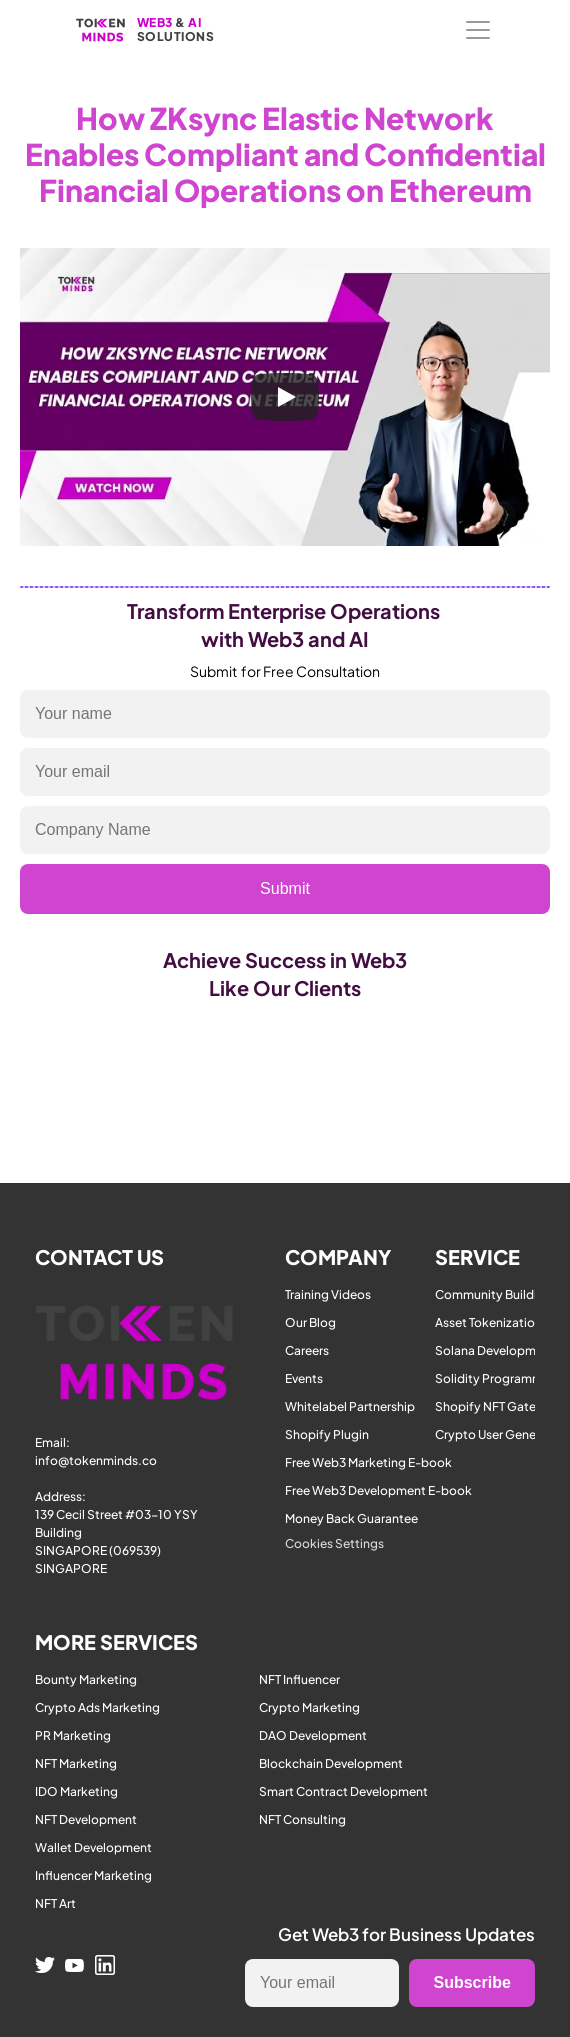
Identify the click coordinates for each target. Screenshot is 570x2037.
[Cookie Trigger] (334, 1544)
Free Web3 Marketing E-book (368, 1462)
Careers (307, 1350)
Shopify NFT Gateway (497, 1406)
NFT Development (86, 1819)
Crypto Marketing (309, 1707)
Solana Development (495, 1350)
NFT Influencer (299, 1679)
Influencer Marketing (93, 1875)
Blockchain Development (331, 1763)
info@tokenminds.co (96, 1460)
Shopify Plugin (327, 1434)
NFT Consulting (302, 1819)
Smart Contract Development (343, 1791)
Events (304, 1378)
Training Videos (328, 1294)
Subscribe (471, 1982)
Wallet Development (93, 1847)
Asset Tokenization (488, 1322)
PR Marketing (73, 1735)
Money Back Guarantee (351, 1518)
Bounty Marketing (86, 1679)
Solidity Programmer (494, 1378)
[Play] (285, 397)
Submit (285, 888)
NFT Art (55, 1903)
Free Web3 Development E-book (378, 1490)
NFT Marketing (76, 1763)
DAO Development (313, 1735)
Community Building (493, 1294)
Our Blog (310, 1322)
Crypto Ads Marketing (97, 1707)
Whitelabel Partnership (350, 1406)
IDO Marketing (76, 1791)
